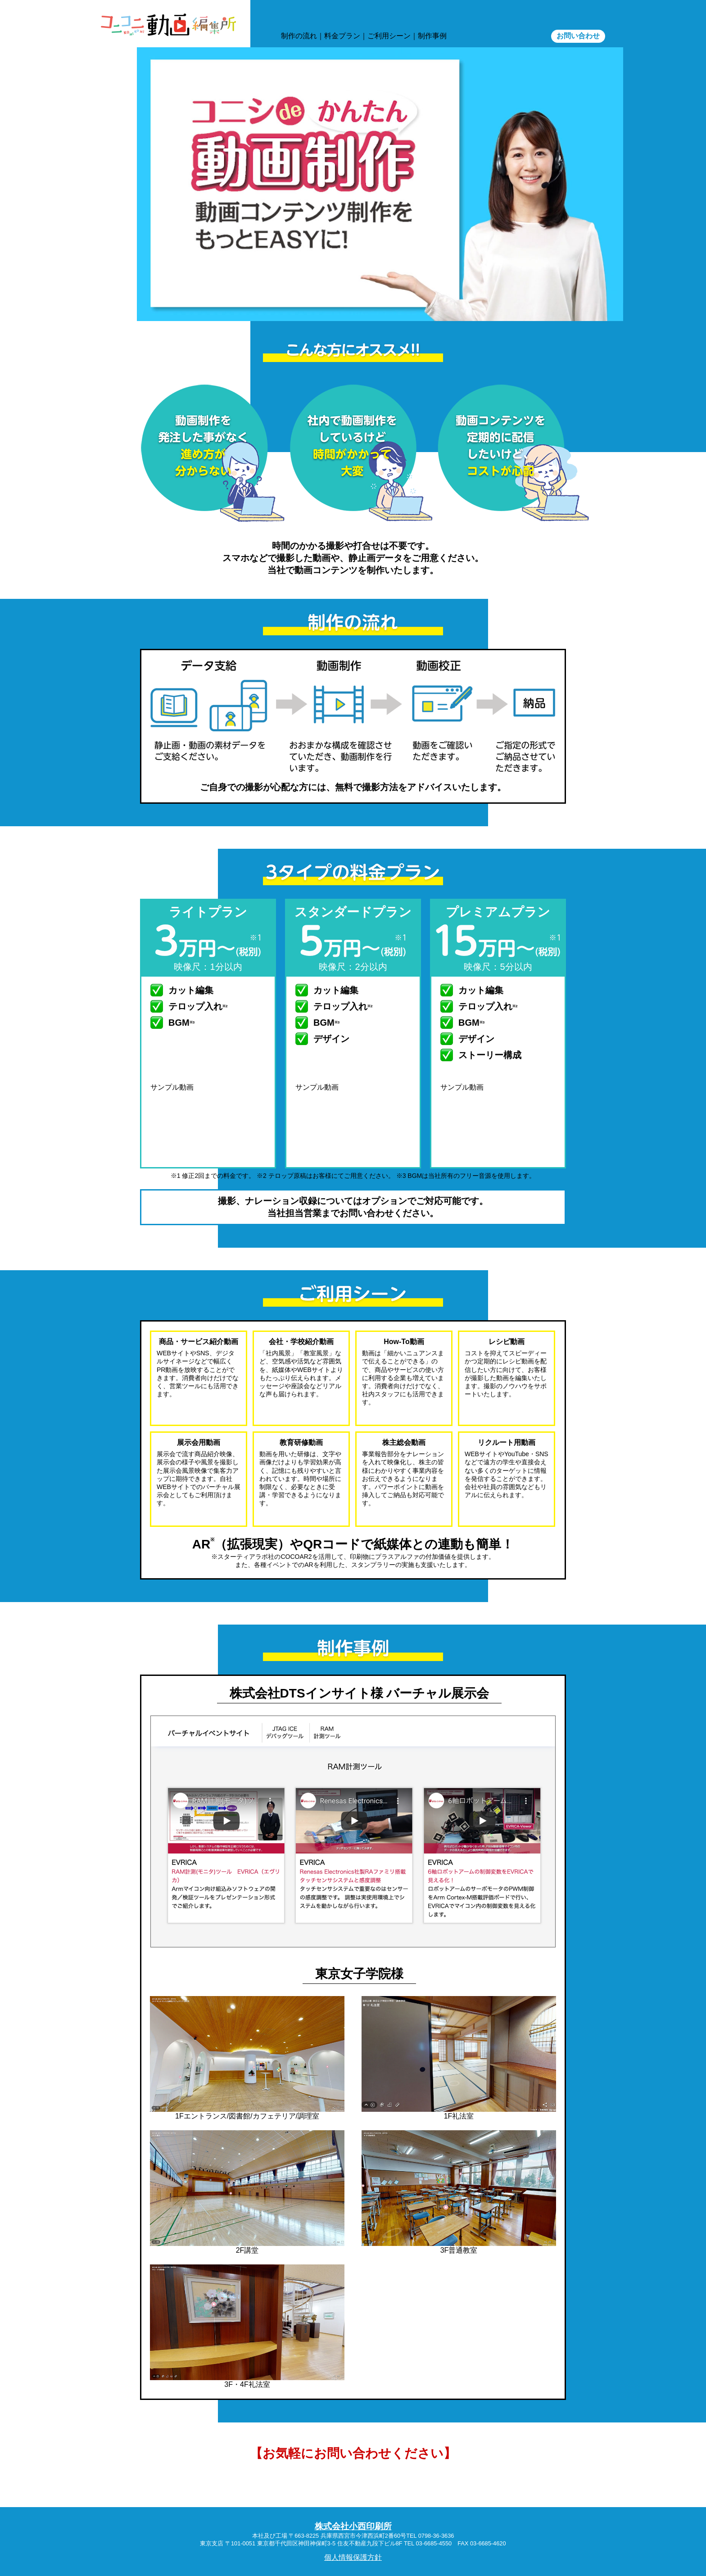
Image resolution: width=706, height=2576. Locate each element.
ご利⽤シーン (389, 36)
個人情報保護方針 (353, 2557)
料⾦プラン (342, 36)
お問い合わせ (578, 36)
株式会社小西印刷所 (353, 2526)
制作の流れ (299, 36)
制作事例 (432, 36)
